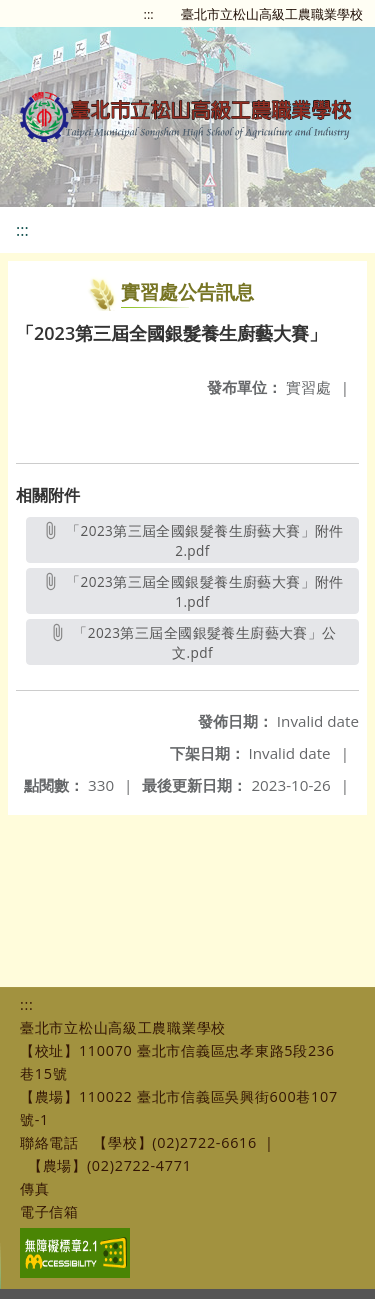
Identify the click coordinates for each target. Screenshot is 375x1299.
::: (149, 14)
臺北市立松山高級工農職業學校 (272, 14)
